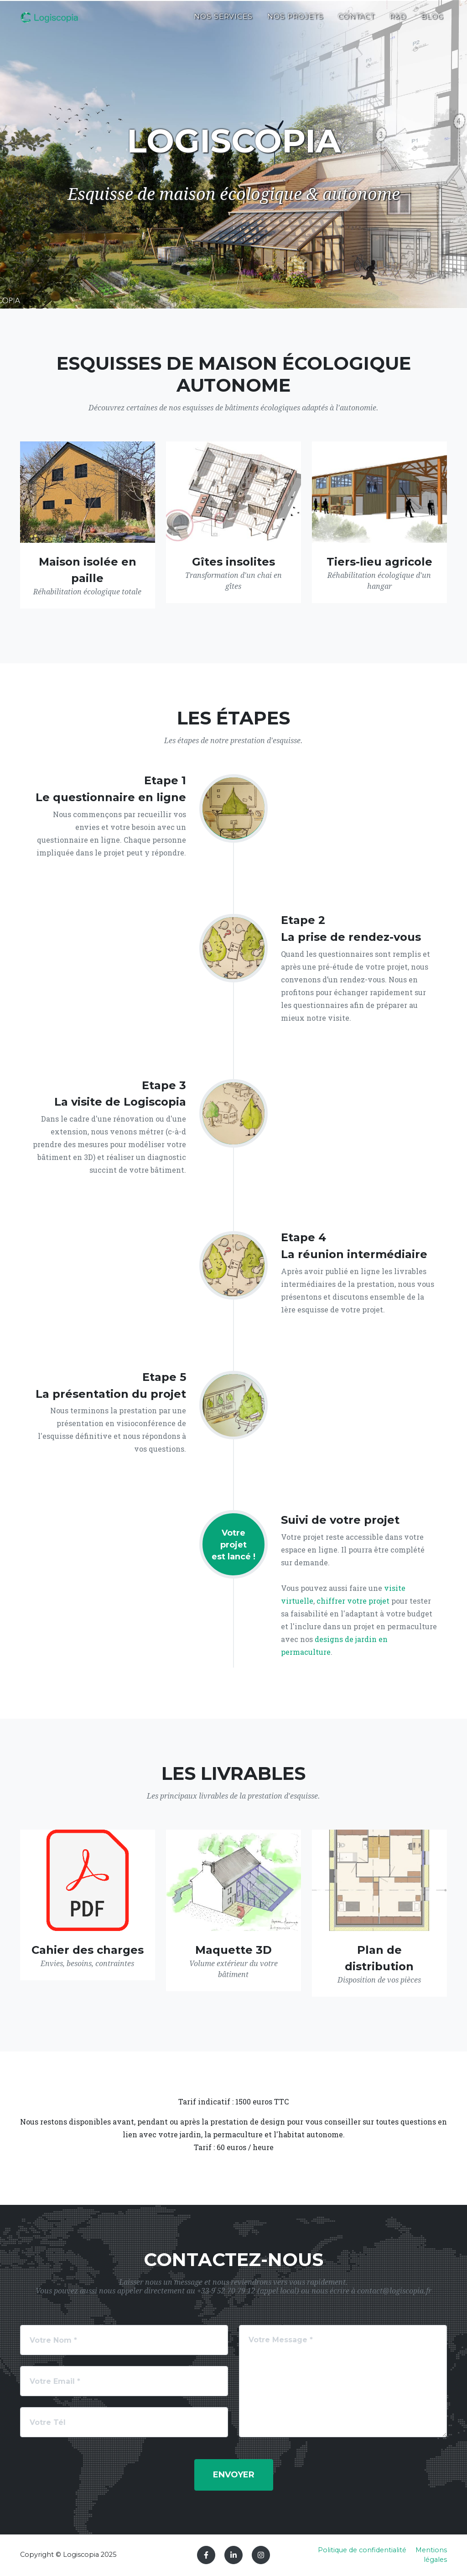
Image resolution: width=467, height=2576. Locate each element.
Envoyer (233, 2475)
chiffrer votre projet (353, 1600)
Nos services (223, 21)
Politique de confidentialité (362, 2550)
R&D (397, 21)
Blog (432, 21)
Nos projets (295, 21)
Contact (356, 21)
